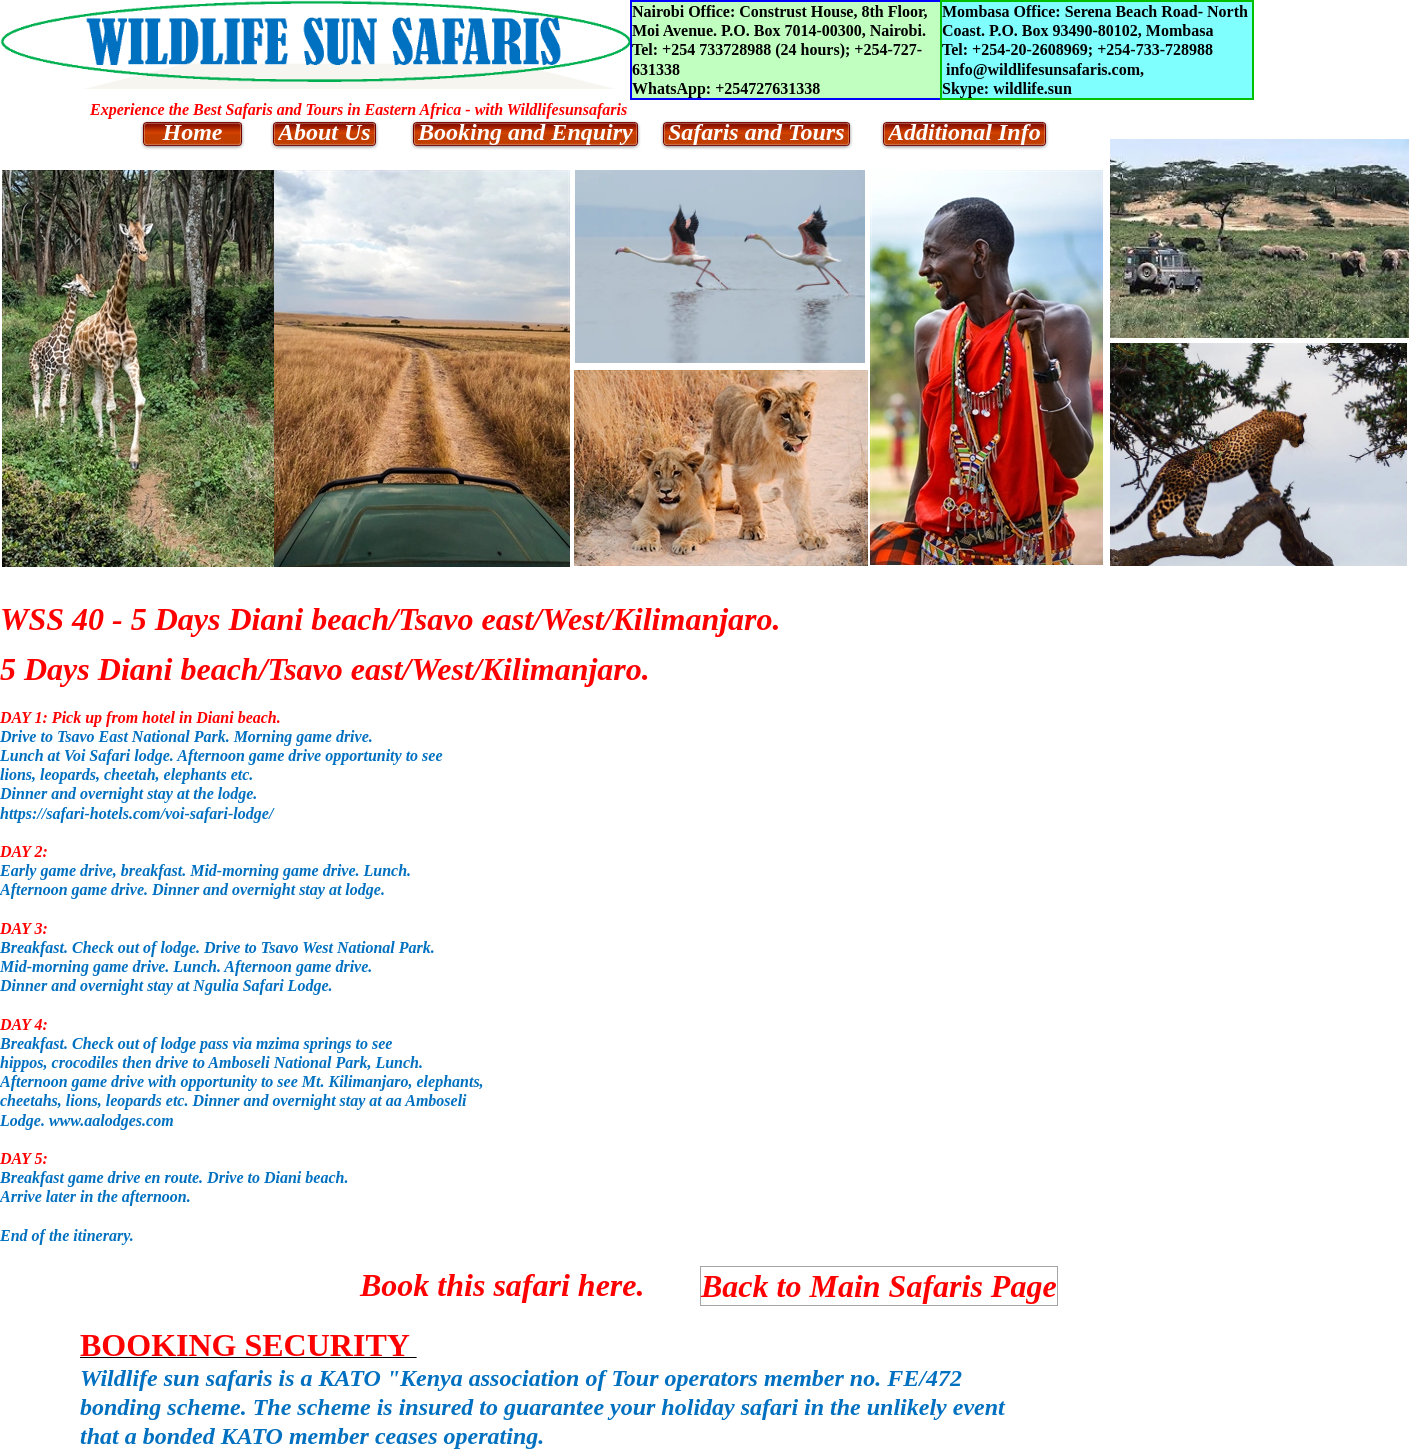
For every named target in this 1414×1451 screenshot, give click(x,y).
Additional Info (964, 132)
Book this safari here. (502, 1285)
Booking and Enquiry (525, 132)
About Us (324, 132)
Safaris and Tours (756, 132)
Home (193, 132)
